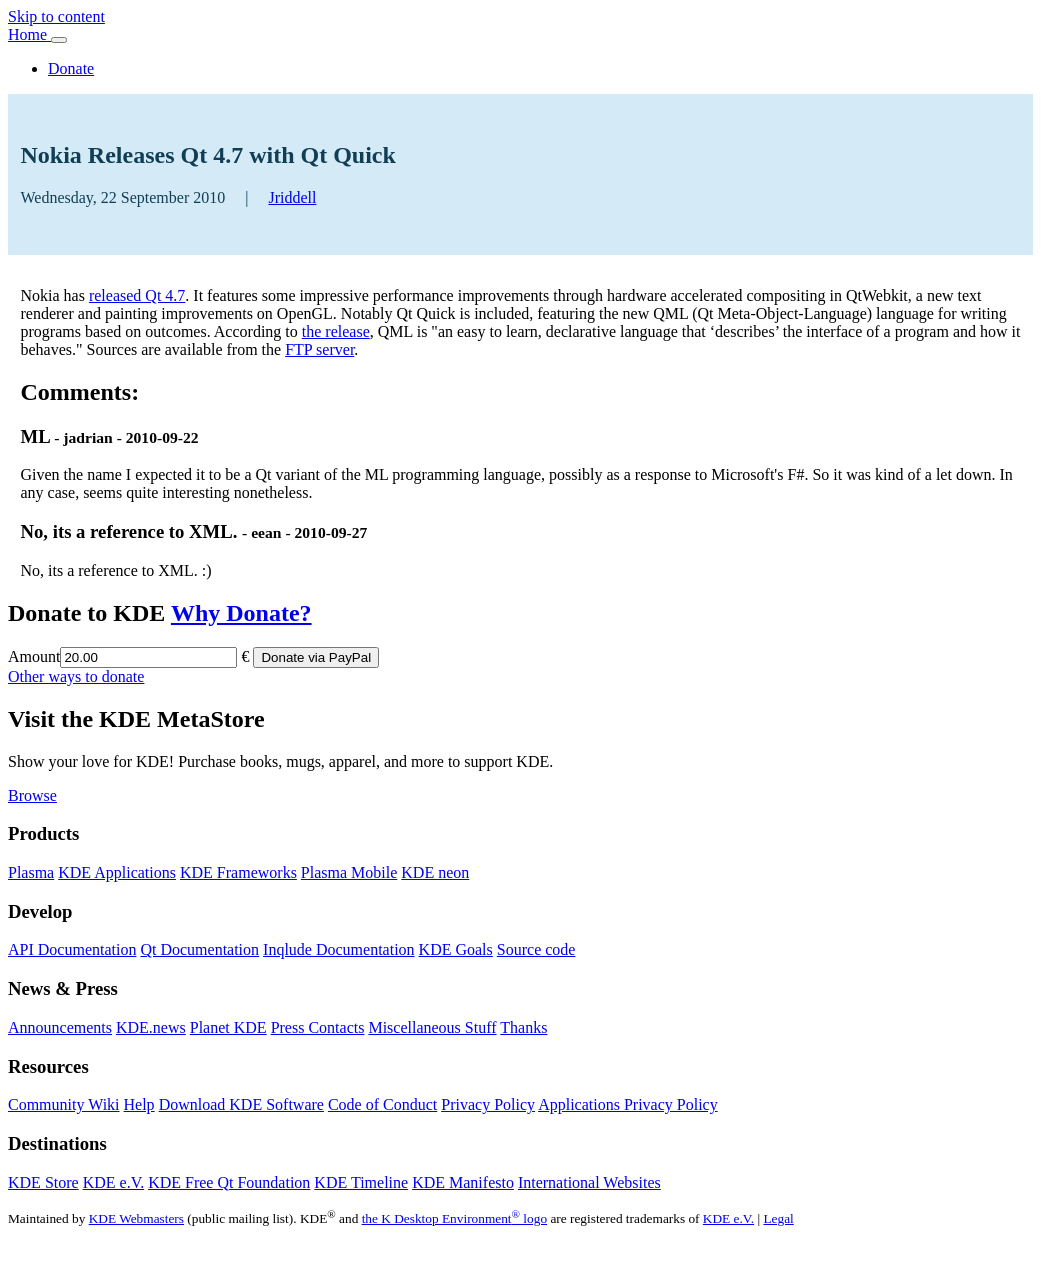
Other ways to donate (76, 676)
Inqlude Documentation (339, 949)
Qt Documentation (199, 949)
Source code (536, 949)
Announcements (60, 1027)
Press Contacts (318, 1027)
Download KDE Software (241, 1104)
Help (139, 1104)
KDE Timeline (361, 1182)
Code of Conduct (382, 1104)
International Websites (589, 1182)
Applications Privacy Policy (628, 1104)
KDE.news (151, 1027)
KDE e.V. (113, 1182)
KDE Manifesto (463, 1182)
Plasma (31, 872)
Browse (32, 795)
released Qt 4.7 (137, 295)
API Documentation (72, 949)
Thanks (523, 1027)
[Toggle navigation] (59, 40)
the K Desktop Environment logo (454, 1218)
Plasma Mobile (349, 872)
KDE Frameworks (238, 872)
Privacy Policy (488, 1104)
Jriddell (292, 197)
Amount (34, 656)
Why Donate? (241, 613)
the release (336, 331)
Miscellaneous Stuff (432, 1027)
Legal (778, 1218)
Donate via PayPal (316, 657)
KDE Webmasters (136, 1218)
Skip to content (56, 16)
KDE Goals (456, 949)
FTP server (319, 349)
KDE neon (435, 872)
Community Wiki (64, 1104)
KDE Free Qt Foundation (229, 1182)
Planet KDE (228, 1027)
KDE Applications (117, 872)
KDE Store (43, 1182)
